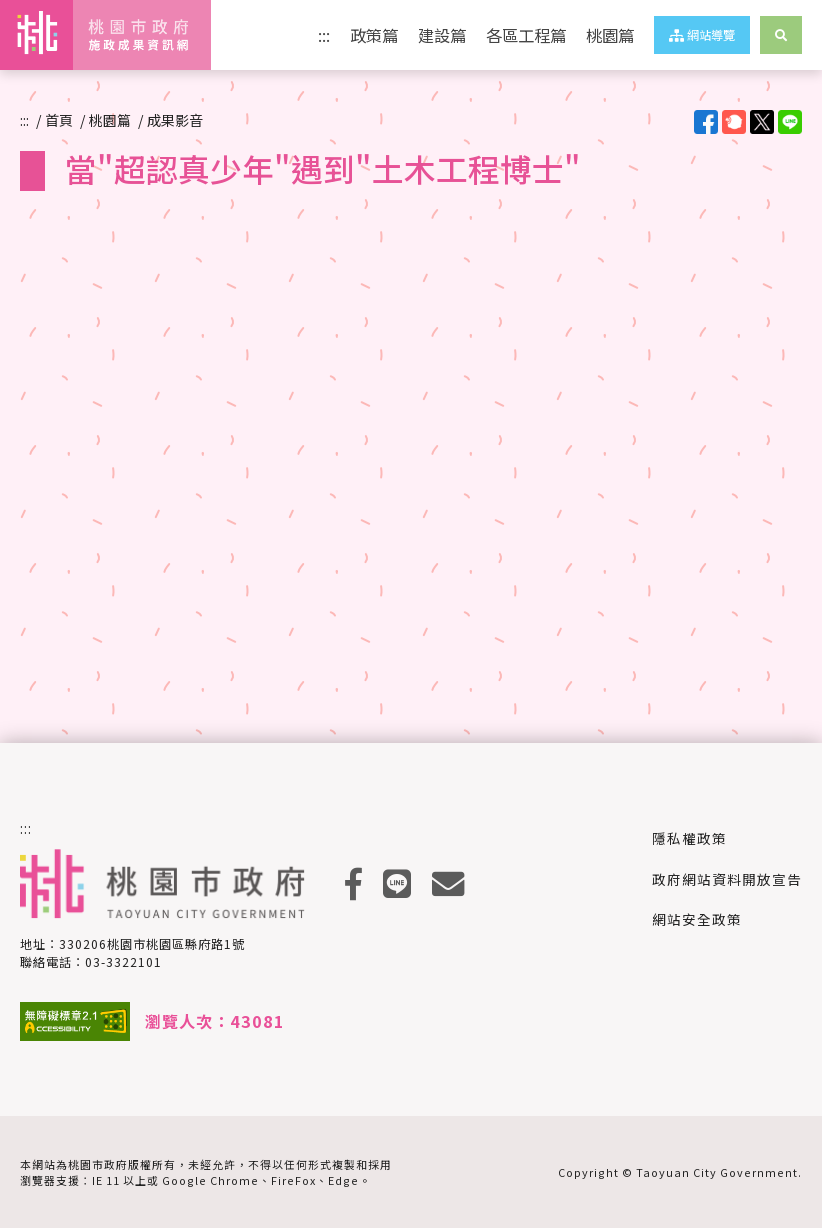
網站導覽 (702, 34)
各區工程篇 (526, 35)
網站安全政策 (697, 919)
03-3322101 (123, 961)
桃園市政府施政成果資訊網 (105, 35)
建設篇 (442, 35)
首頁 (59, 120)
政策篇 (374, 35)
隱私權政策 (689, 838)
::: (324, 35)
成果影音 (175, 120)
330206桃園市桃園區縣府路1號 (152, 943)
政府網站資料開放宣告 (727, 879)
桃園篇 (610, 35)
